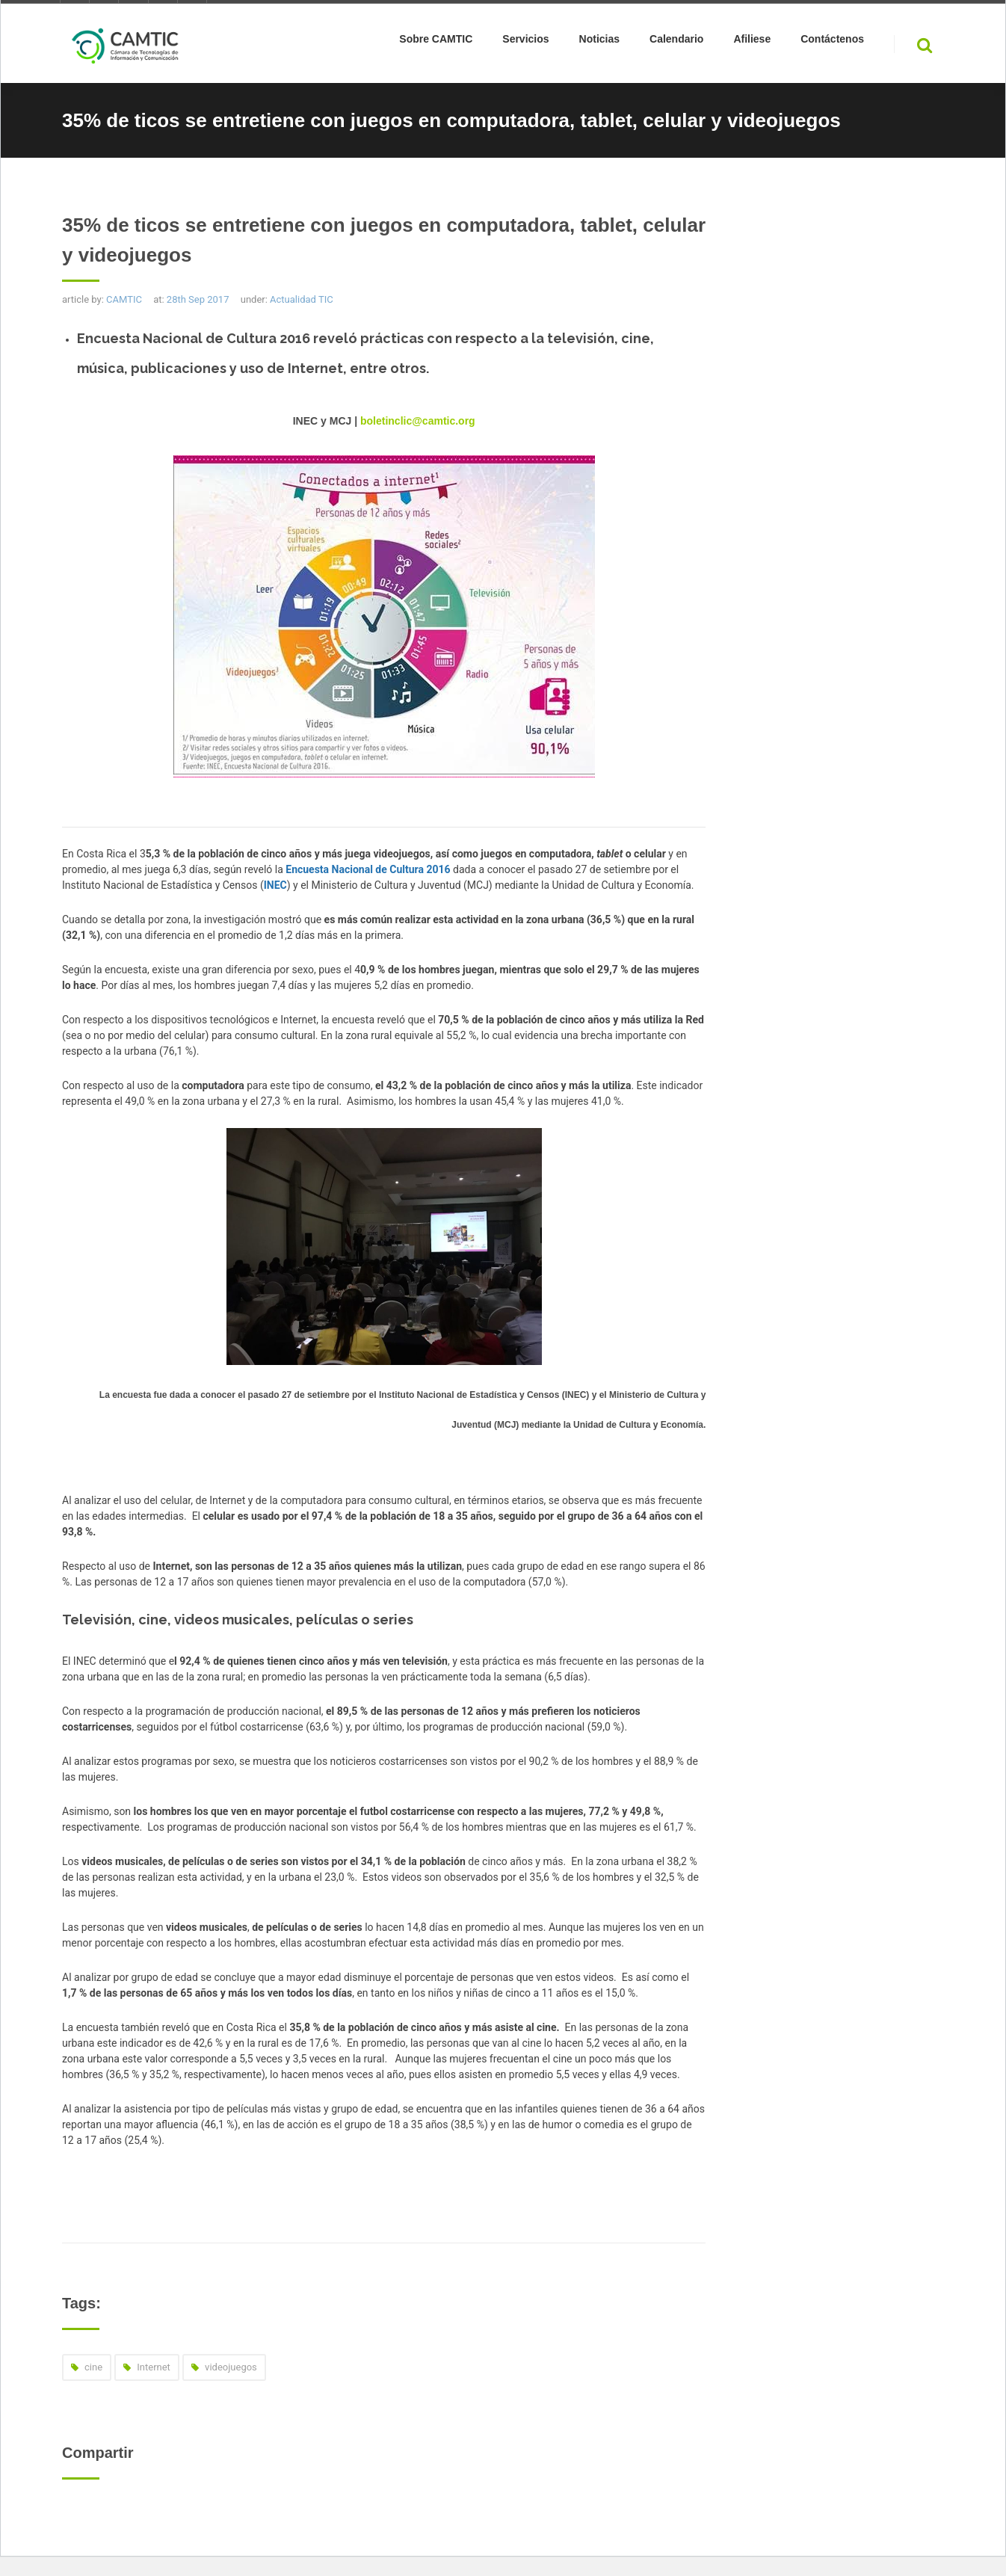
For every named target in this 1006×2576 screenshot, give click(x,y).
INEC (275, 885)
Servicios (525, 42)
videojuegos (231, 2367)
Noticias (599, 42)
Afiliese (752, 42)
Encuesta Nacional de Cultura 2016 (368, 869)
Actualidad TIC (301, 299)
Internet (153, 2367)
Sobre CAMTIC (435, 42)
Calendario (676, 42)
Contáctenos (832, 42)
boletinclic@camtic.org (417, 421)
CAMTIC (124, 299)
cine (93, 2367)
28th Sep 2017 (198, 299)
